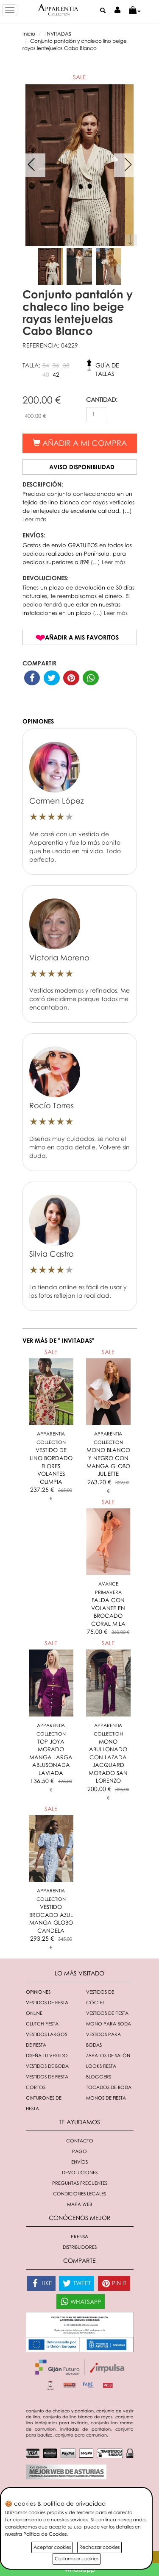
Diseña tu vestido (47, 2055)
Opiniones (38, 1992)
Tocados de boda (108, 2087)
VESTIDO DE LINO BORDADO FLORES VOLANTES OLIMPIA (51, 1466)
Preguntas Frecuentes (79, 2183)
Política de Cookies (45, 2534)
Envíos (79, 2161)
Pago (79, 2151)
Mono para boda (108, 2023)
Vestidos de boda (47, 2066)
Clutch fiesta (42, 2023)
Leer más (34, 519)
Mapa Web (79, 2204)
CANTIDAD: (101, 399)
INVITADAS (57, 34)
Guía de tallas (107, 367)
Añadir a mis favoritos (82, 637)
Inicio (28, 34)
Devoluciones (80, 2172)
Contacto (79, 2140)
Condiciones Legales (79, 2193)
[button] (135, 10)
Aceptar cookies (52, 2547)
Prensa (79, 2236)
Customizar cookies (76, 2558)
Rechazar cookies (99, 2547)
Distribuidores (80, 2247)
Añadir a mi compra (80, 443)
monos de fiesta (106, 2097)
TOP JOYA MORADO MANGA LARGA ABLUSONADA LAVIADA (51, 1757)
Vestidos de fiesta (107, 2013)
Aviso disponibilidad (81, 466)
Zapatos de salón (108, 2055)
